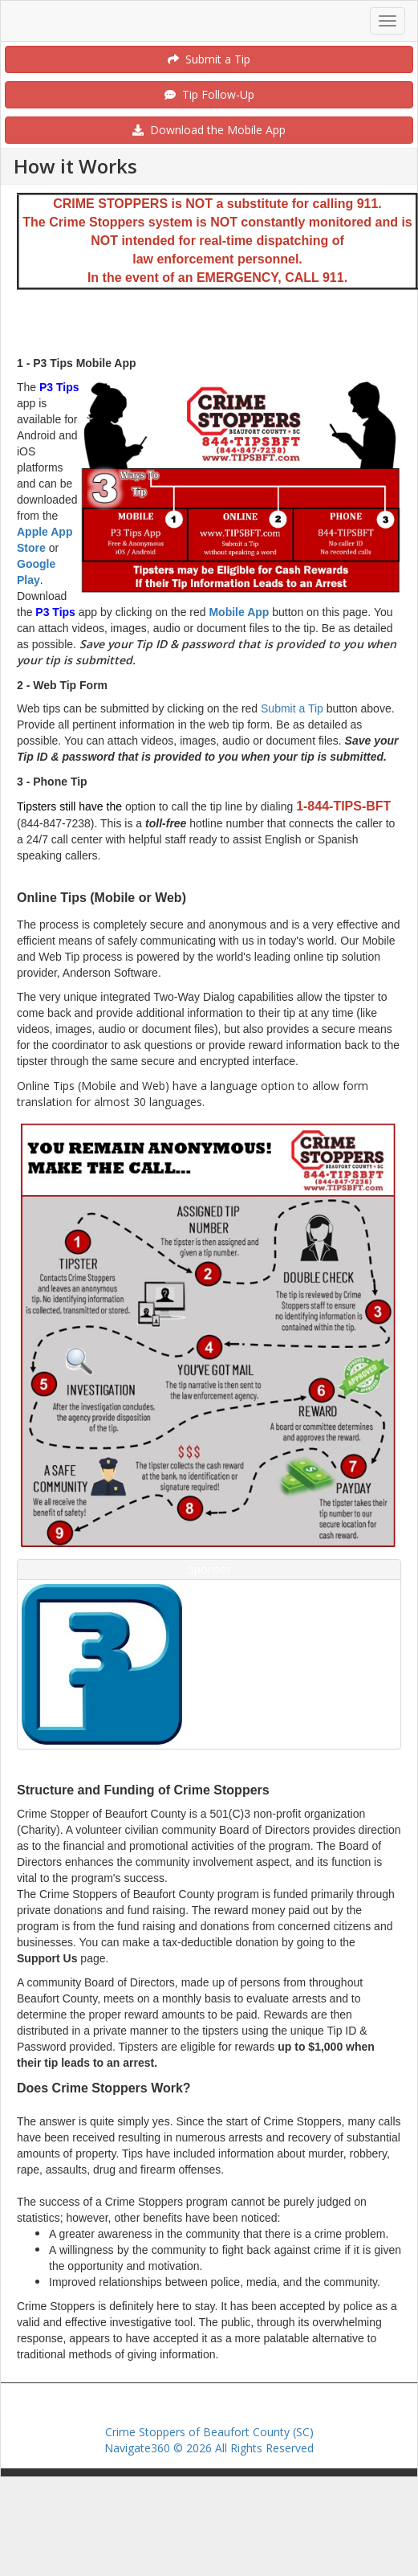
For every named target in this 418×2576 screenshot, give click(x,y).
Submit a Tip (209, 59)
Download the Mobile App (209, 129)
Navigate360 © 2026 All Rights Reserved (209, 2448)
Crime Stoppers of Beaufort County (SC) (209, 2431)
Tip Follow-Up (209, 94)
